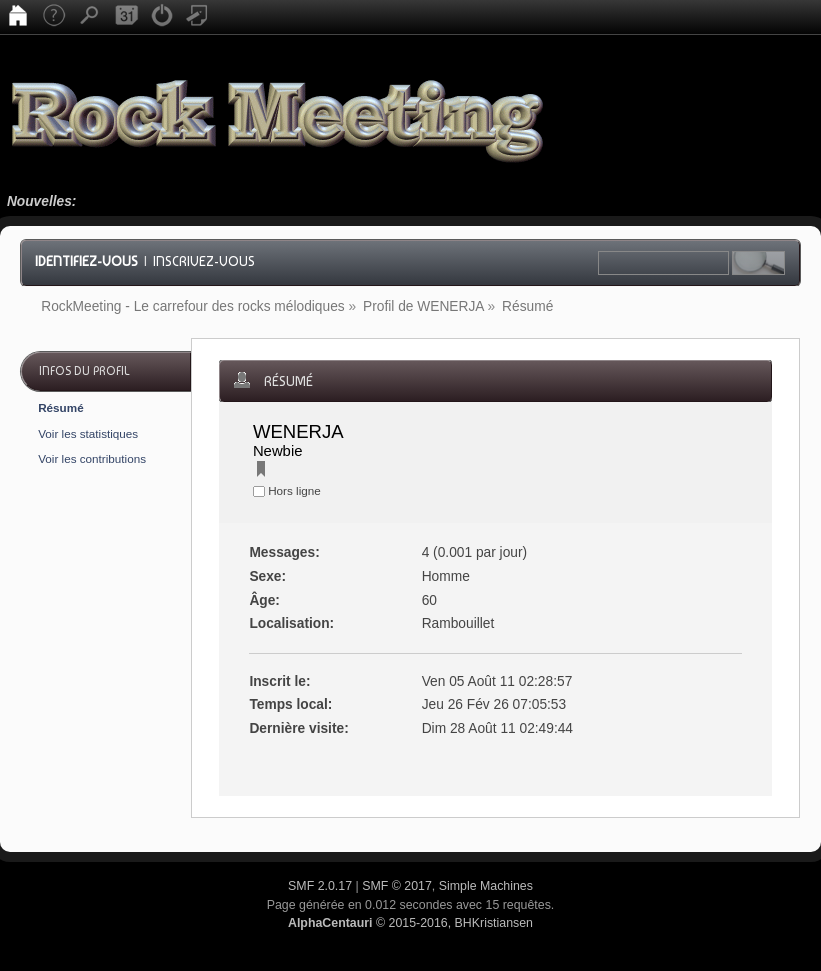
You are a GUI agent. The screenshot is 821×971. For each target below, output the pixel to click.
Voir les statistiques (88, 433)
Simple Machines (486, 886)
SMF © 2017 (397, 886)
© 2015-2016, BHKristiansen (410, 923)
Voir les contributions (92, 458)
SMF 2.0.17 (320, 886)
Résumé (60, 407)
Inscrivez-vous (204, 261)
